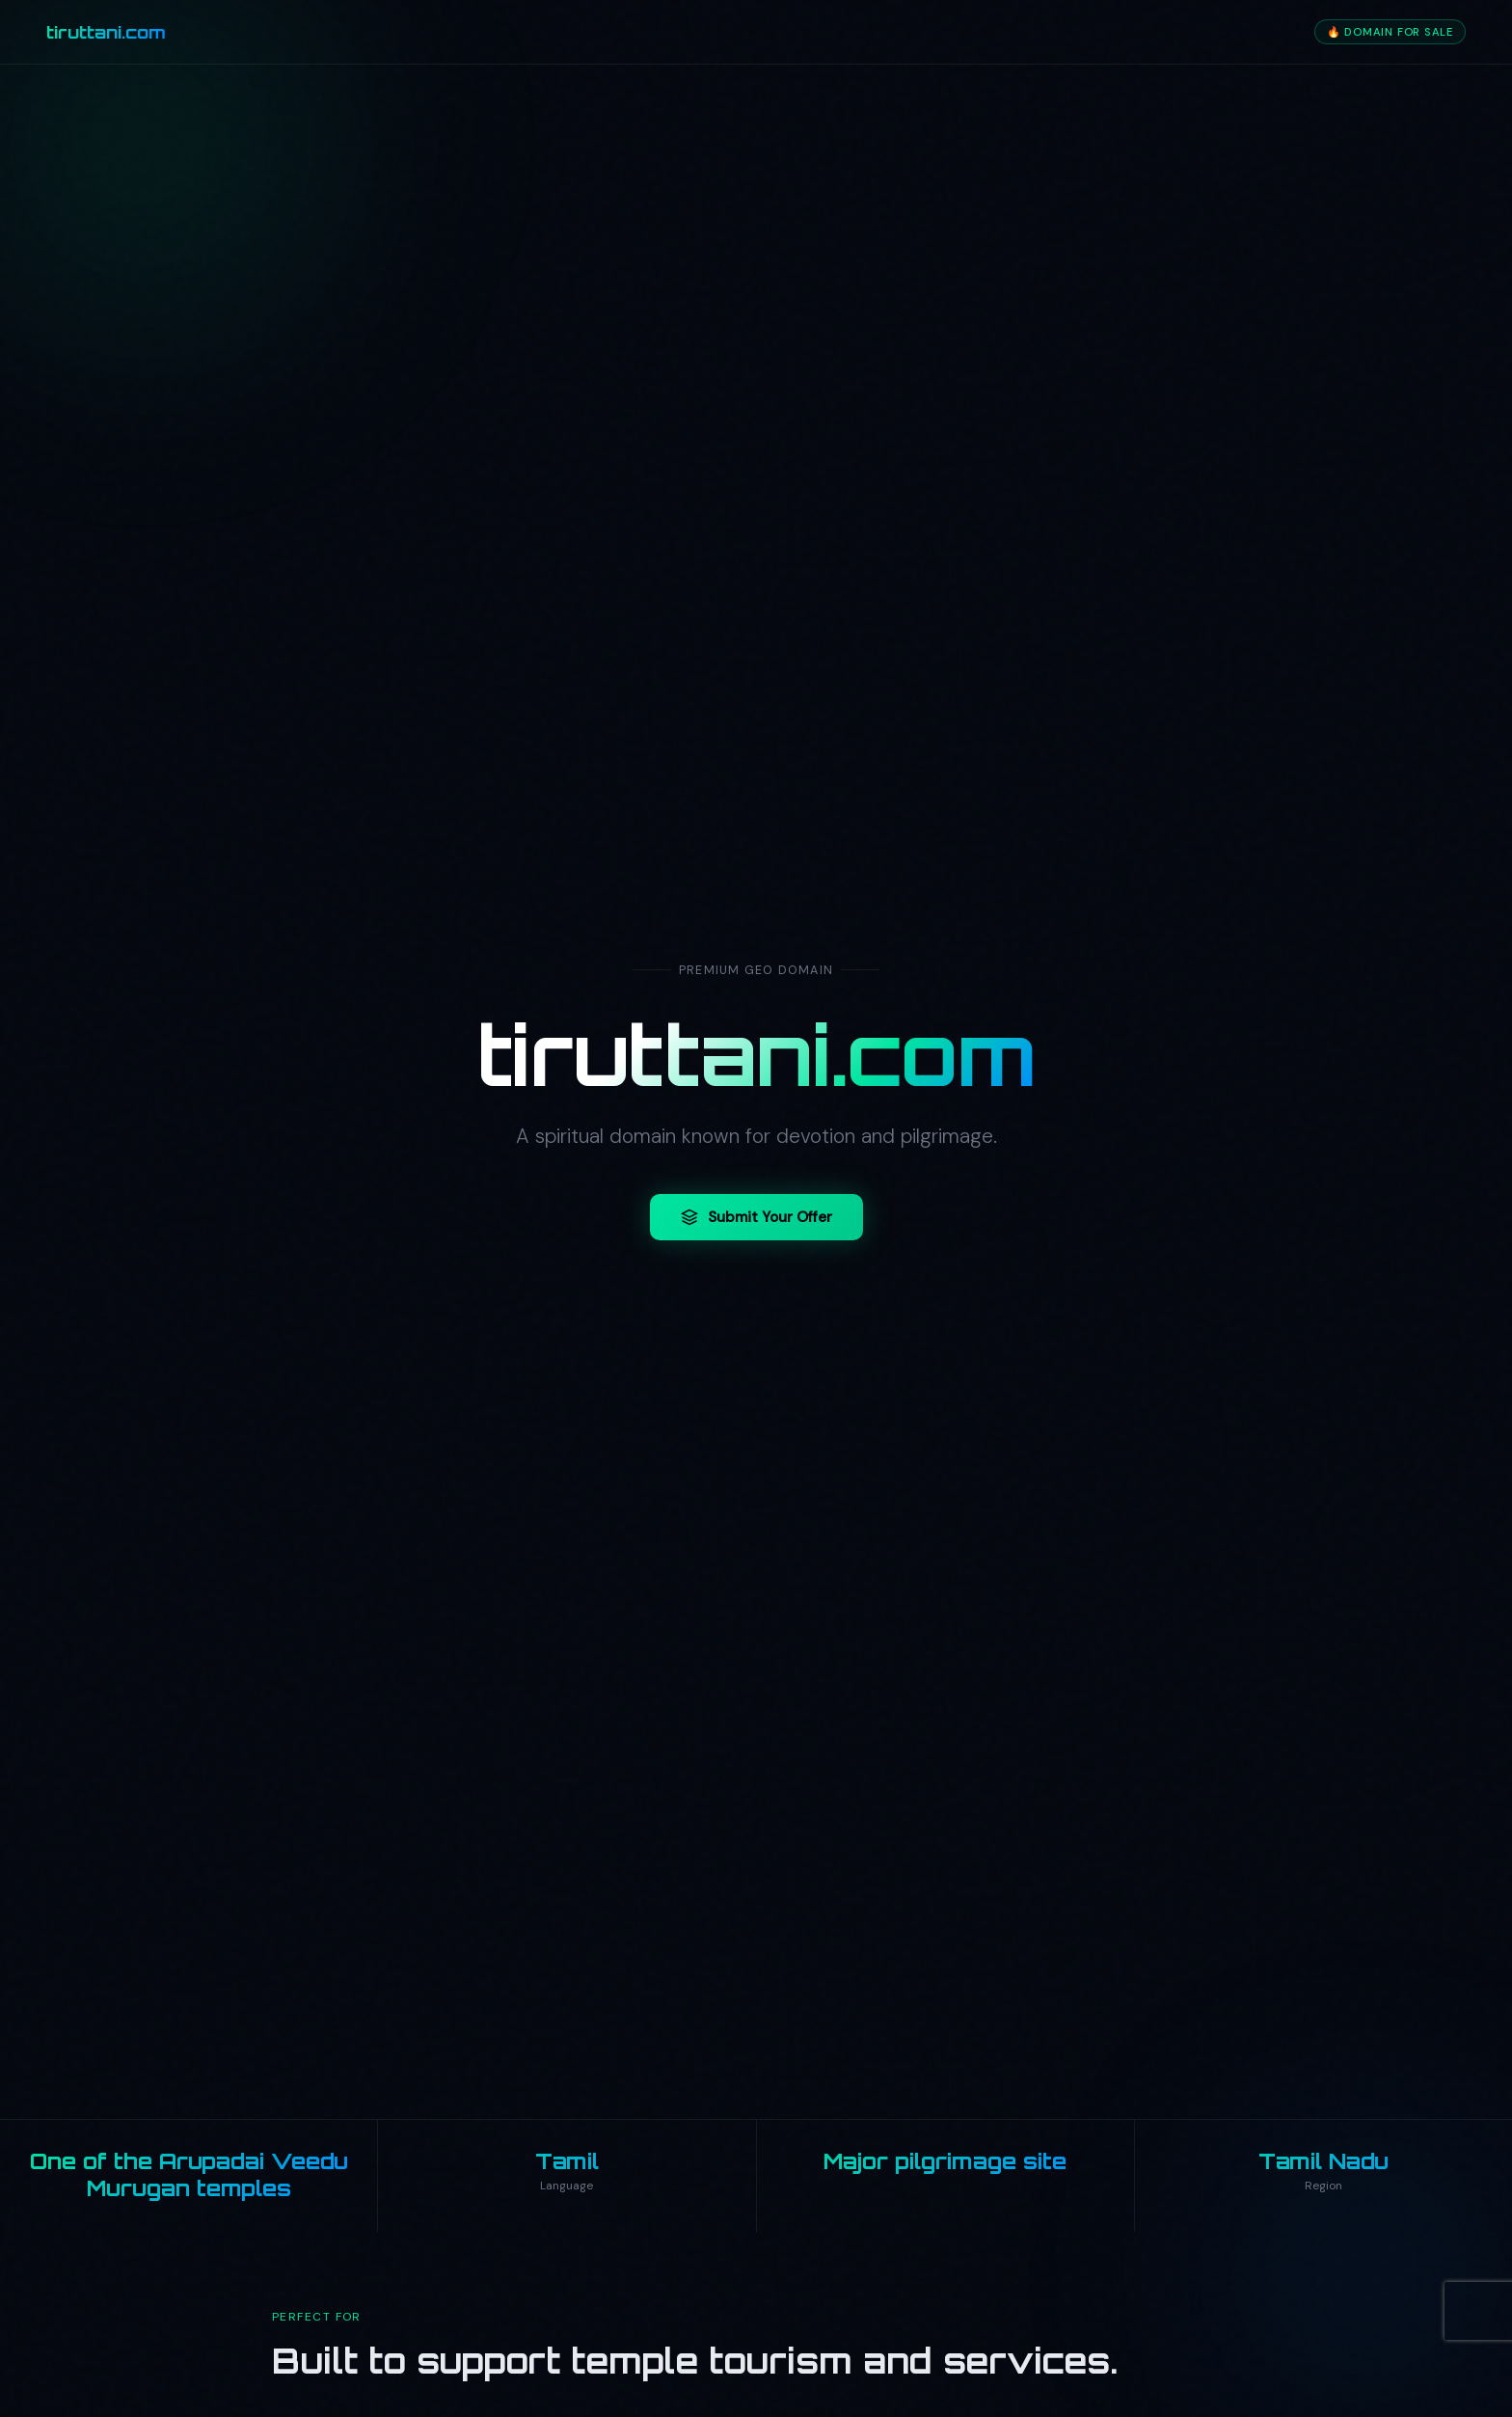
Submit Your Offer (756, 1218)
